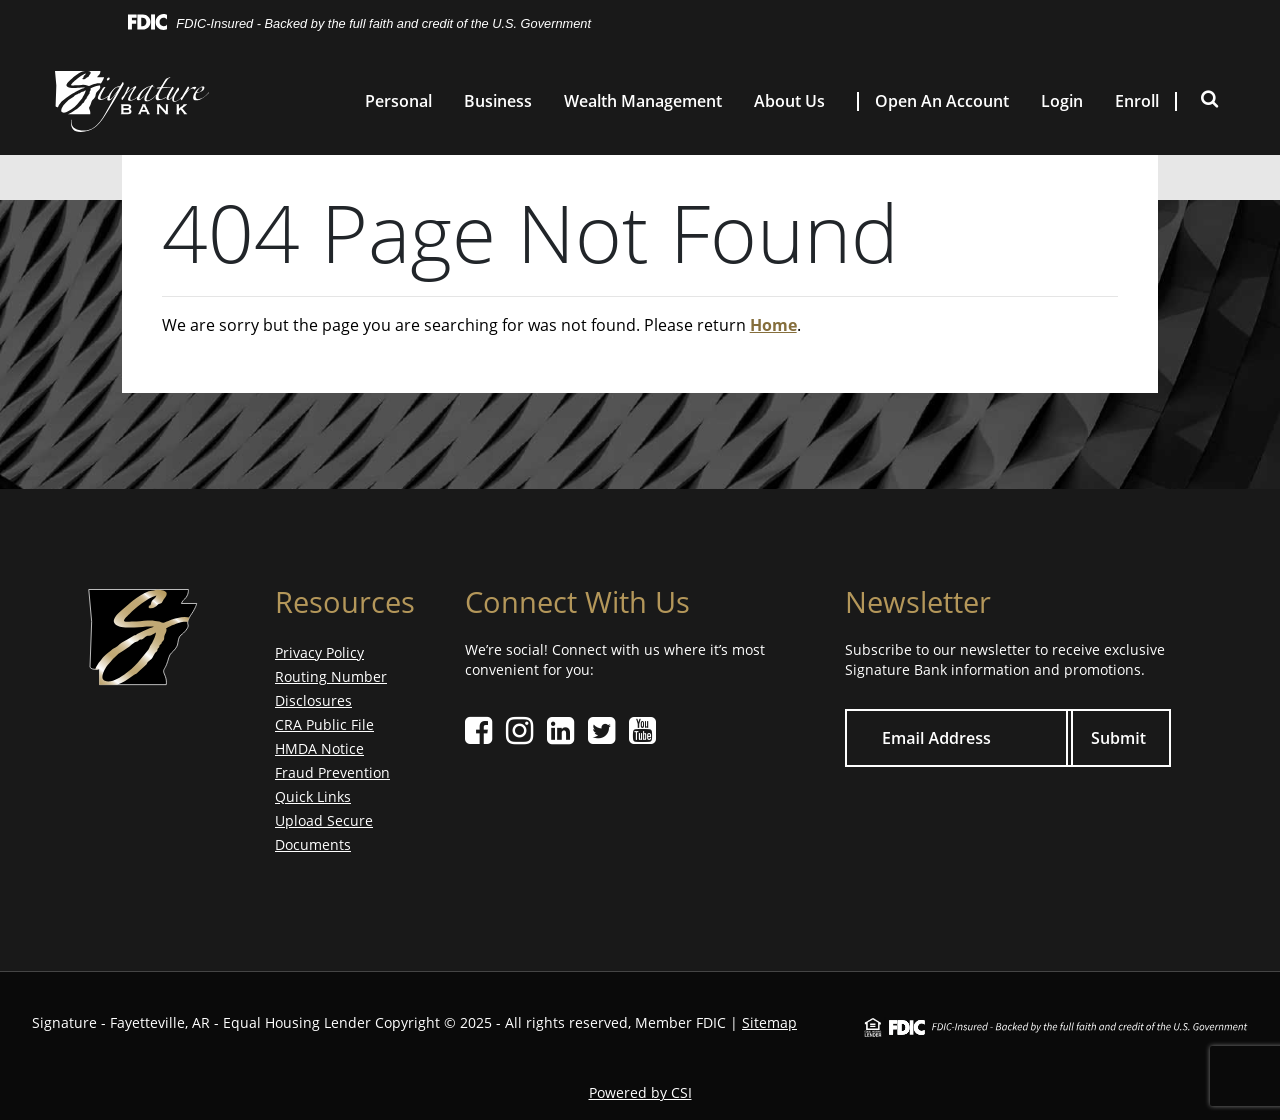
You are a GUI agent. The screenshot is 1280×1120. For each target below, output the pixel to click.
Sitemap (769, 1022)
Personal (398, 101)
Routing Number (331, 676)
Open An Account (942, 101)
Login (1062, 101)
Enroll (1137, 101)
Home (773, 325)
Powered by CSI (640, 1092)
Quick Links (313, 796)
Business (498, 101)
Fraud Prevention (332, 772)
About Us (789, 101)
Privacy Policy (319, 652)
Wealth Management (643, 101)
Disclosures (313, 700)
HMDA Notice (319, 748)
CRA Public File (324, 724)
